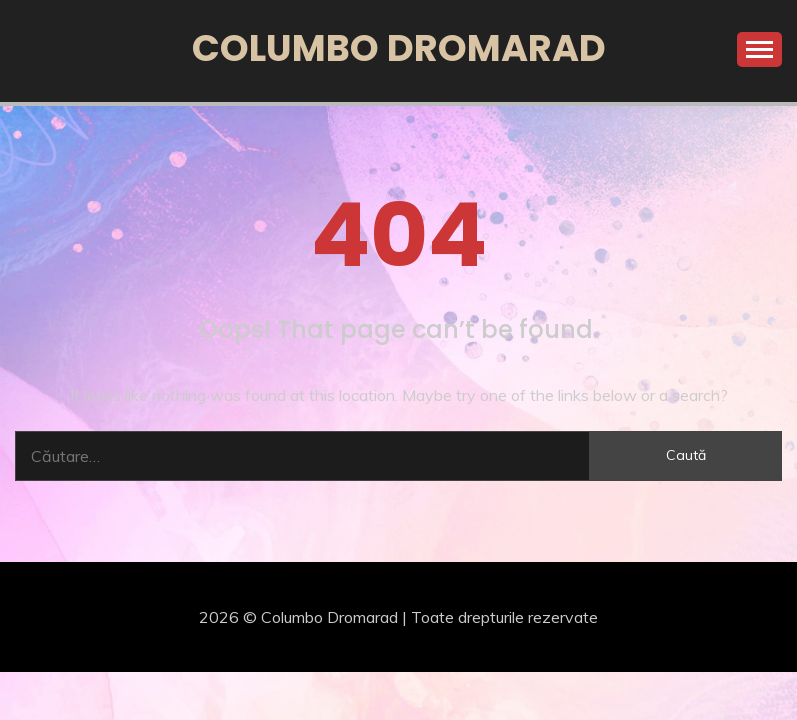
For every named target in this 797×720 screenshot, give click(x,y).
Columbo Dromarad (399, 48)
